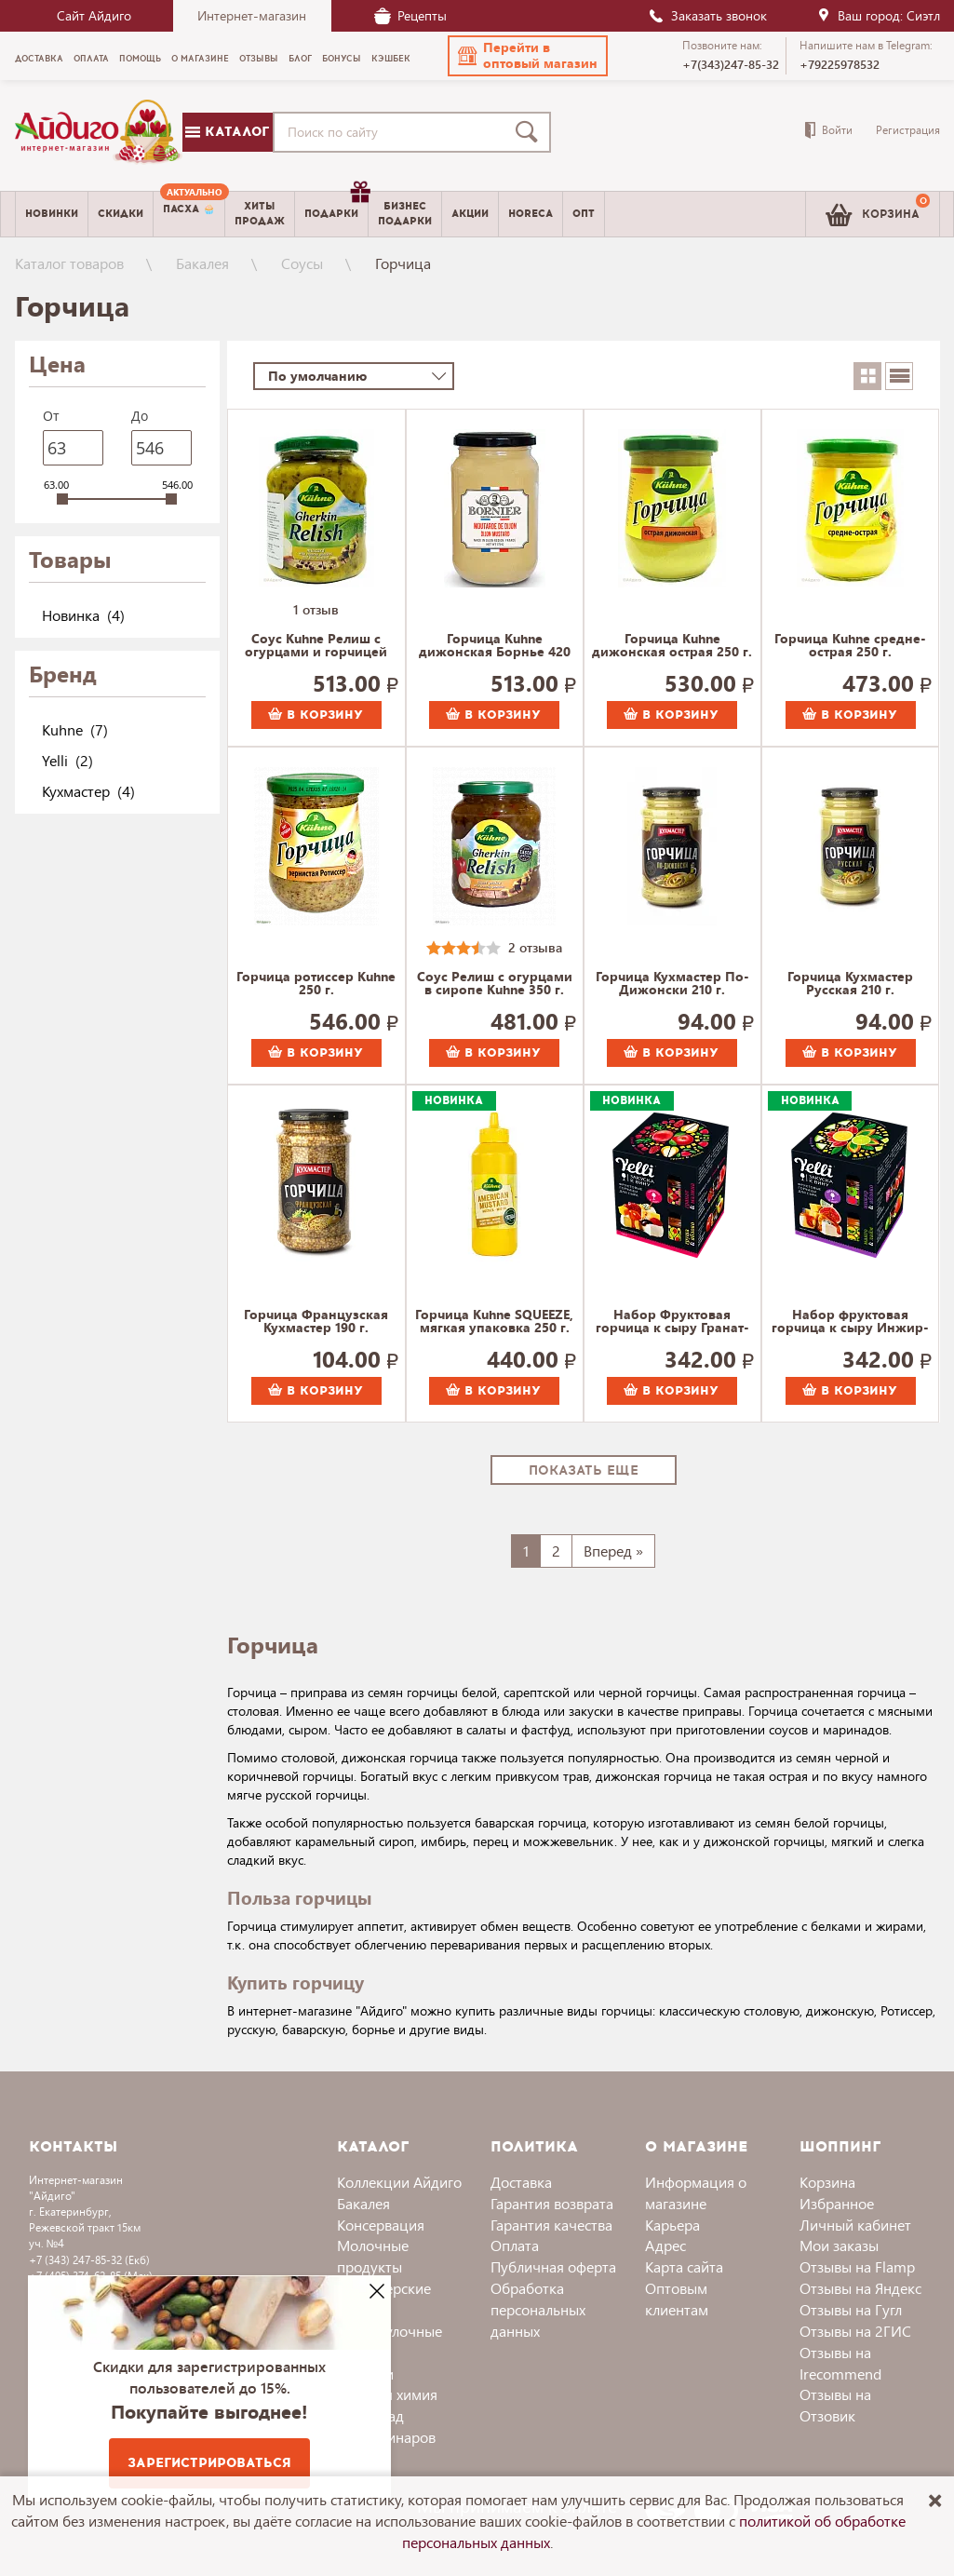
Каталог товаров (69, 263)
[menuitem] (189, 214)
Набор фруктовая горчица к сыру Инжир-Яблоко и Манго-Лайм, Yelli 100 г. (850, 1322)
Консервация (380, 2224)
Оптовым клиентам (676, 2298)
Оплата (514, 2245)
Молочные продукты (373, 2255)
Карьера (672, 2224)
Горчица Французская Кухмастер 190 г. (316, 1322)
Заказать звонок (707, 15)
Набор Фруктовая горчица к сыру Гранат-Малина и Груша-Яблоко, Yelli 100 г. (672, 1322)
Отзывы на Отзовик (835, 2404)
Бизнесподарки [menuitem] (405, 213)
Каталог (227, 132)
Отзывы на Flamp (857, 2266)
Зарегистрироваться (209, 2463)
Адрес (665, 2245)
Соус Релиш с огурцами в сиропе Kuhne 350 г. (494, 984)
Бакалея (202, 263)
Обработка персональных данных (537, 2309)
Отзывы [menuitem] (258, 58)
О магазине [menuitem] (200, 58)
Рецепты (410, 15)
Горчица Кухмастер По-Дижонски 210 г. (672, 984)
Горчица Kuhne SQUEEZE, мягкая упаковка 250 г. (494, 1322)
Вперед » (613, 1550)
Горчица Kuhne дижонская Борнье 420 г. (495, 646)
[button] (528, 55)
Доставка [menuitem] (39, 58)
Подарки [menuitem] (336, 207)
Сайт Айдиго (94, 15)
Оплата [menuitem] (91, 58)
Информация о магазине (695, 2192)
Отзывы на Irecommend (840, 2362)
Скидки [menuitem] (120, 214)
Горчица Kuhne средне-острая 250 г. (850, 646)
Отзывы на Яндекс (860, 2288)
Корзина (827, 2182)
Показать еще (583, 1470)
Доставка (521, 2182)
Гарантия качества (551, 2224)
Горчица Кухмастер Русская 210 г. (850, 984)
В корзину (315, 715)
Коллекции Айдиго (399, 2182)
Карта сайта (684, 2266)
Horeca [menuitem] (530, 214)
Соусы (302, 263)
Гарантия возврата (551, 2203)
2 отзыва (535, 947)
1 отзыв (316, 609)
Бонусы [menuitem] (341, 58)
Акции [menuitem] (470, 214)
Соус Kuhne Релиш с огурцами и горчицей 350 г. (316, 646)
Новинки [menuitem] (51, 214)
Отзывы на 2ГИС (855, 2330)
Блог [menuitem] (300, 58)
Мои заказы (839, 2245)
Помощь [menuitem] (140, 58)
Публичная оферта (553, 2266)
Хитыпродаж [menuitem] (260, 213)
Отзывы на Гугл (850, 2309)
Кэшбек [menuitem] (390, 58)
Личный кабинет (855, 2224)
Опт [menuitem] (583, 214)
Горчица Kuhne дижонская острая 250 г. (672, 646)
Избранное (836, 2203)
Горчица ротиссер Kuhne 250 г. (316, 984)
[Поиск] (530, 132)
